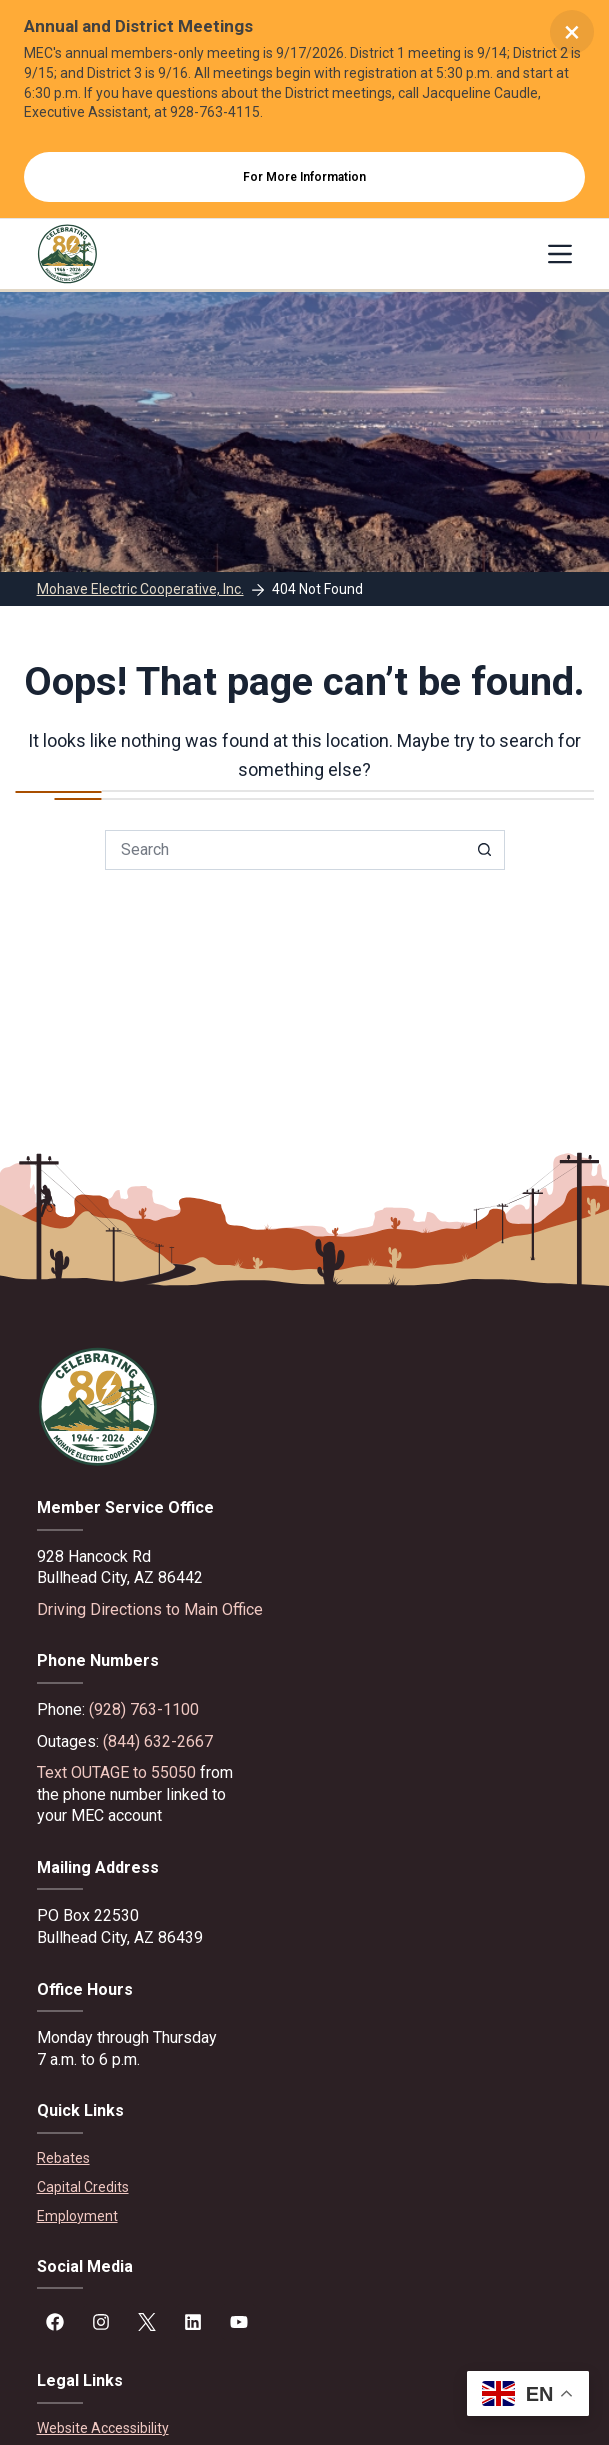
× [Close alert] (572, 31)
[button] (528, 2393)
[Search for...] (285, 850)
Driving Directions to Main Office (150, 1609)
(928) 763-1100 (144, 1709)
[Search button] (485, 850)
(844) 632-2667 (158, 1741)
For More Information (304, 177)
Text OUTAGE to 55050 (116, 1772)
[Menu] (560, 254)
